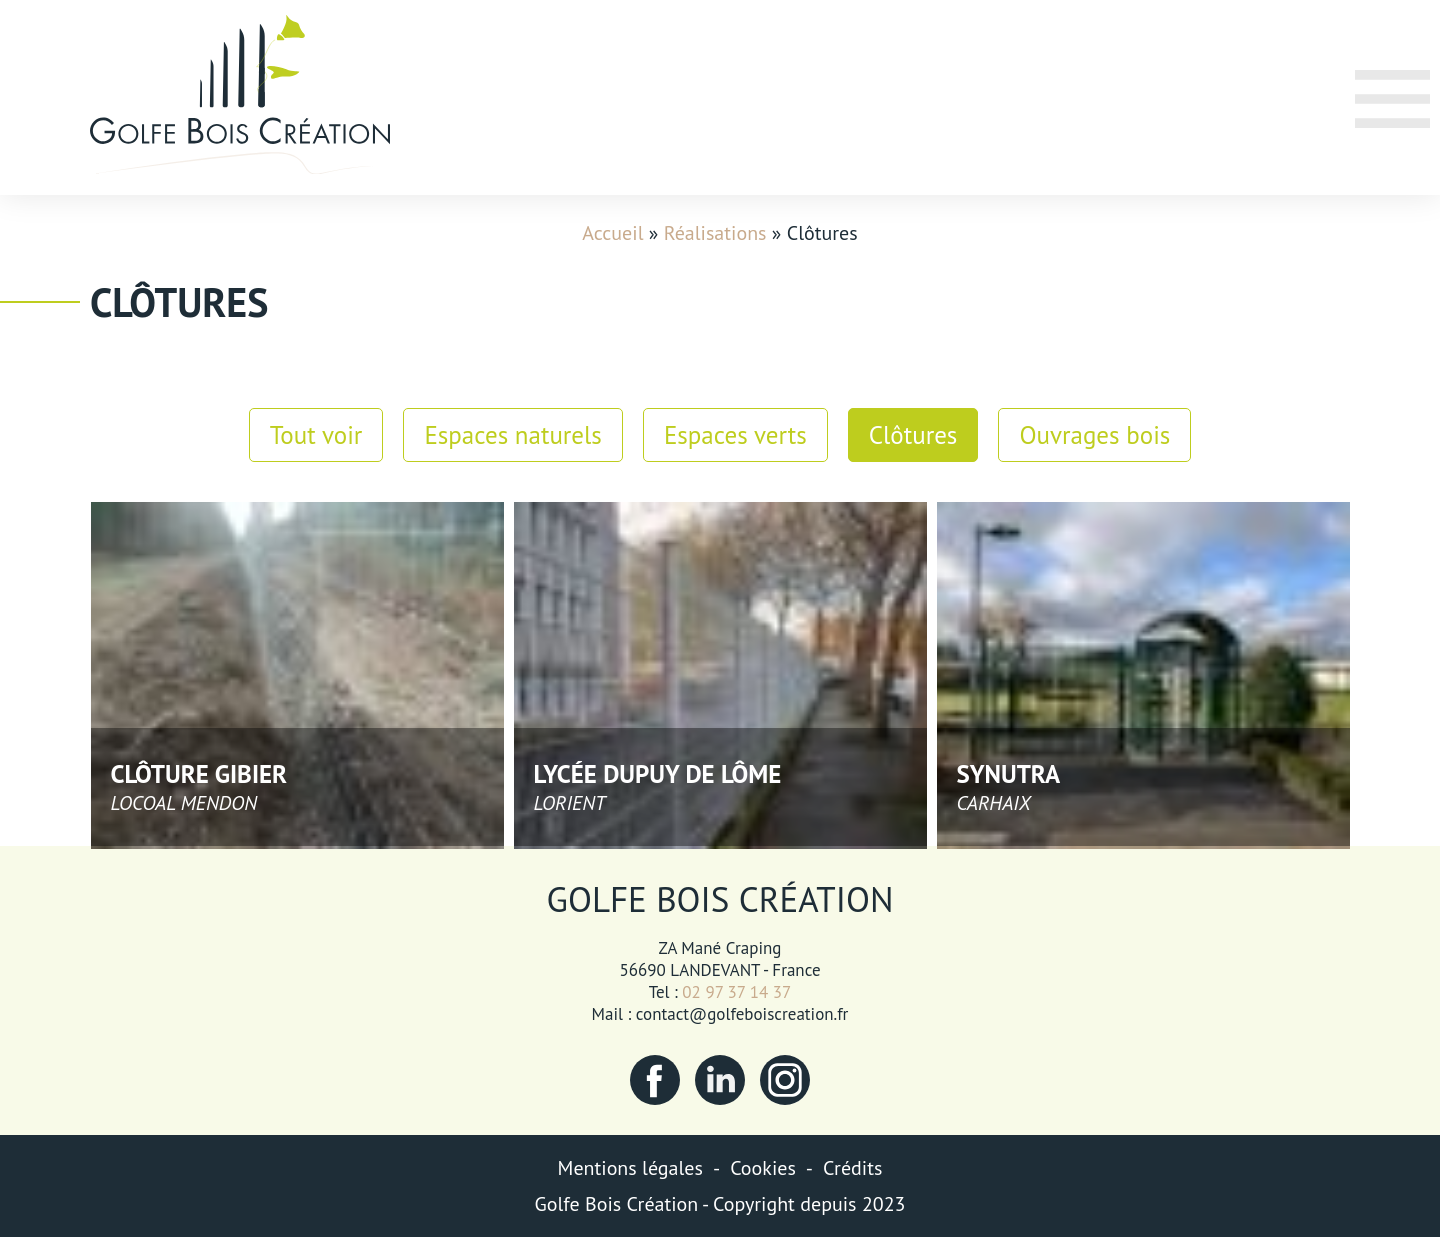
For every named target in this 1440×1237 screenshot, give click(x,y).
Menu (1379, 126)
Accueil (612, 233)
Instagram (785, 1080)
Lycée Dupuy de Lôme (658, 774)
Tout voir (316, 435)
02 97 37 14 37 (736, 992)
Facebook (655, 1080)
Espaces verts (735, 435)
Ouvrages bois (1094, 435)
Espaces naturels (513, 435)
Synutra (1009, 774)
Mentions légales (630, 1168)
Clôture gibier (199, 774)
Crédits (852, 1168)
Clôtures (913, 435)
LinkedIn (720, 1080)
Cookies (763, 1168)
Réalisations (715, 233)
